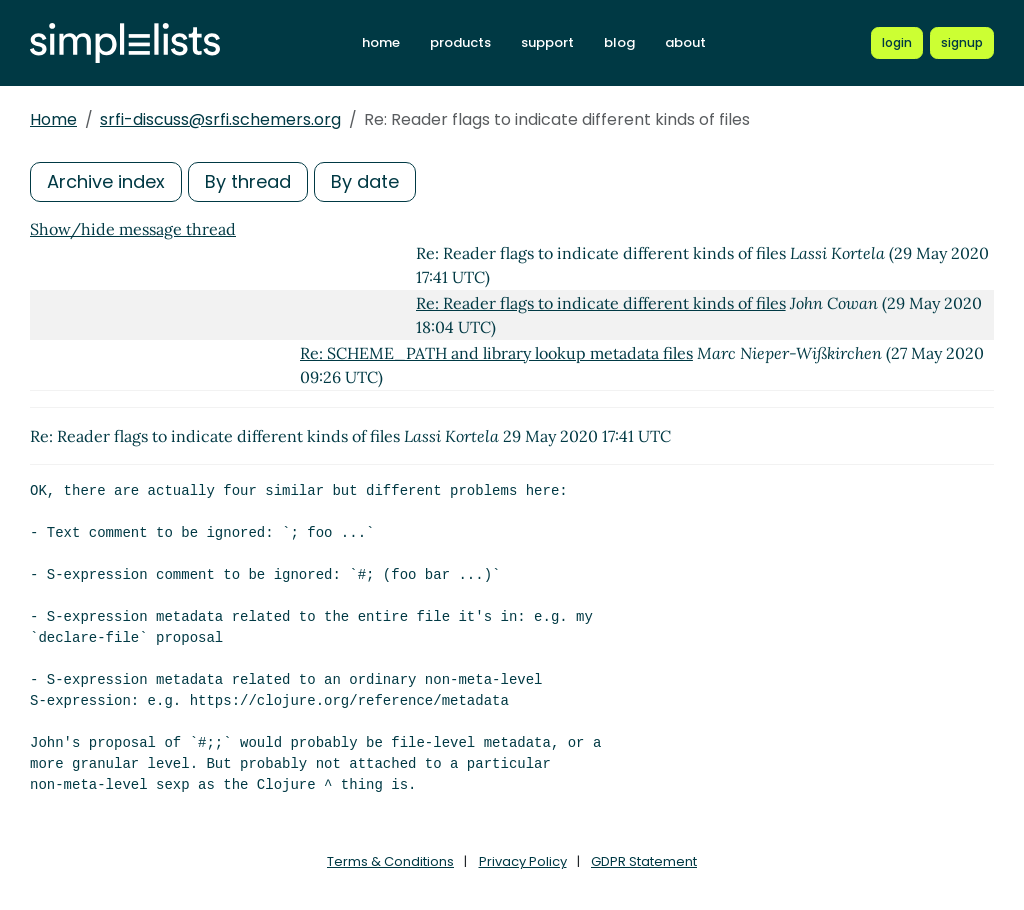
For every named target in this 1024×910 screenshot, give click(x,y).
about (685, 42)
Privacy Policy (523, 861)
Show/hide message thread (133, 229)
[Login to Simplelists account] (897, 43)
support (547, 42)
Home (53, 119)
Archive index (106, 181)
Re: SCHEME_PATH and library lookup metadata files (496, 353)
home (381, 42)
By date (365, 181)
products (460, 42)
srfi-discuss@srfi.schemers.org (220, 119)
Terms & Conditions (390, 861)
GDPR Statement (644, 861)
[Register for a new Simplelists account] (962, 43)
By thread (248, 181)
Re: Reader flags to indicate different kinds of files (601, 303)
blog (619, 42)
